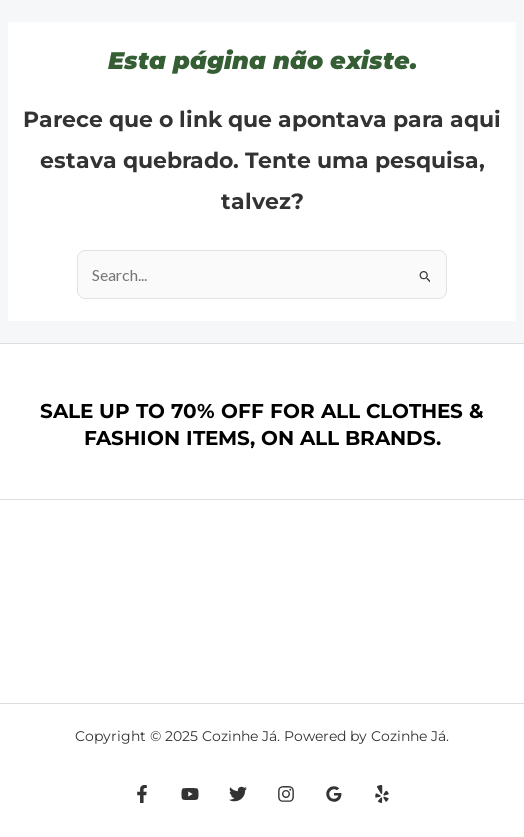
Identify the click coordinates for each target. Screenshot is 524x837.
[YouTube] (190, 794)
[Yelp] (382, 794)
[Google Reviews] (334, 794)
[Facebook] (142, 794)
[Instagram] (286, 794)
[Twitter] (238, 794)
